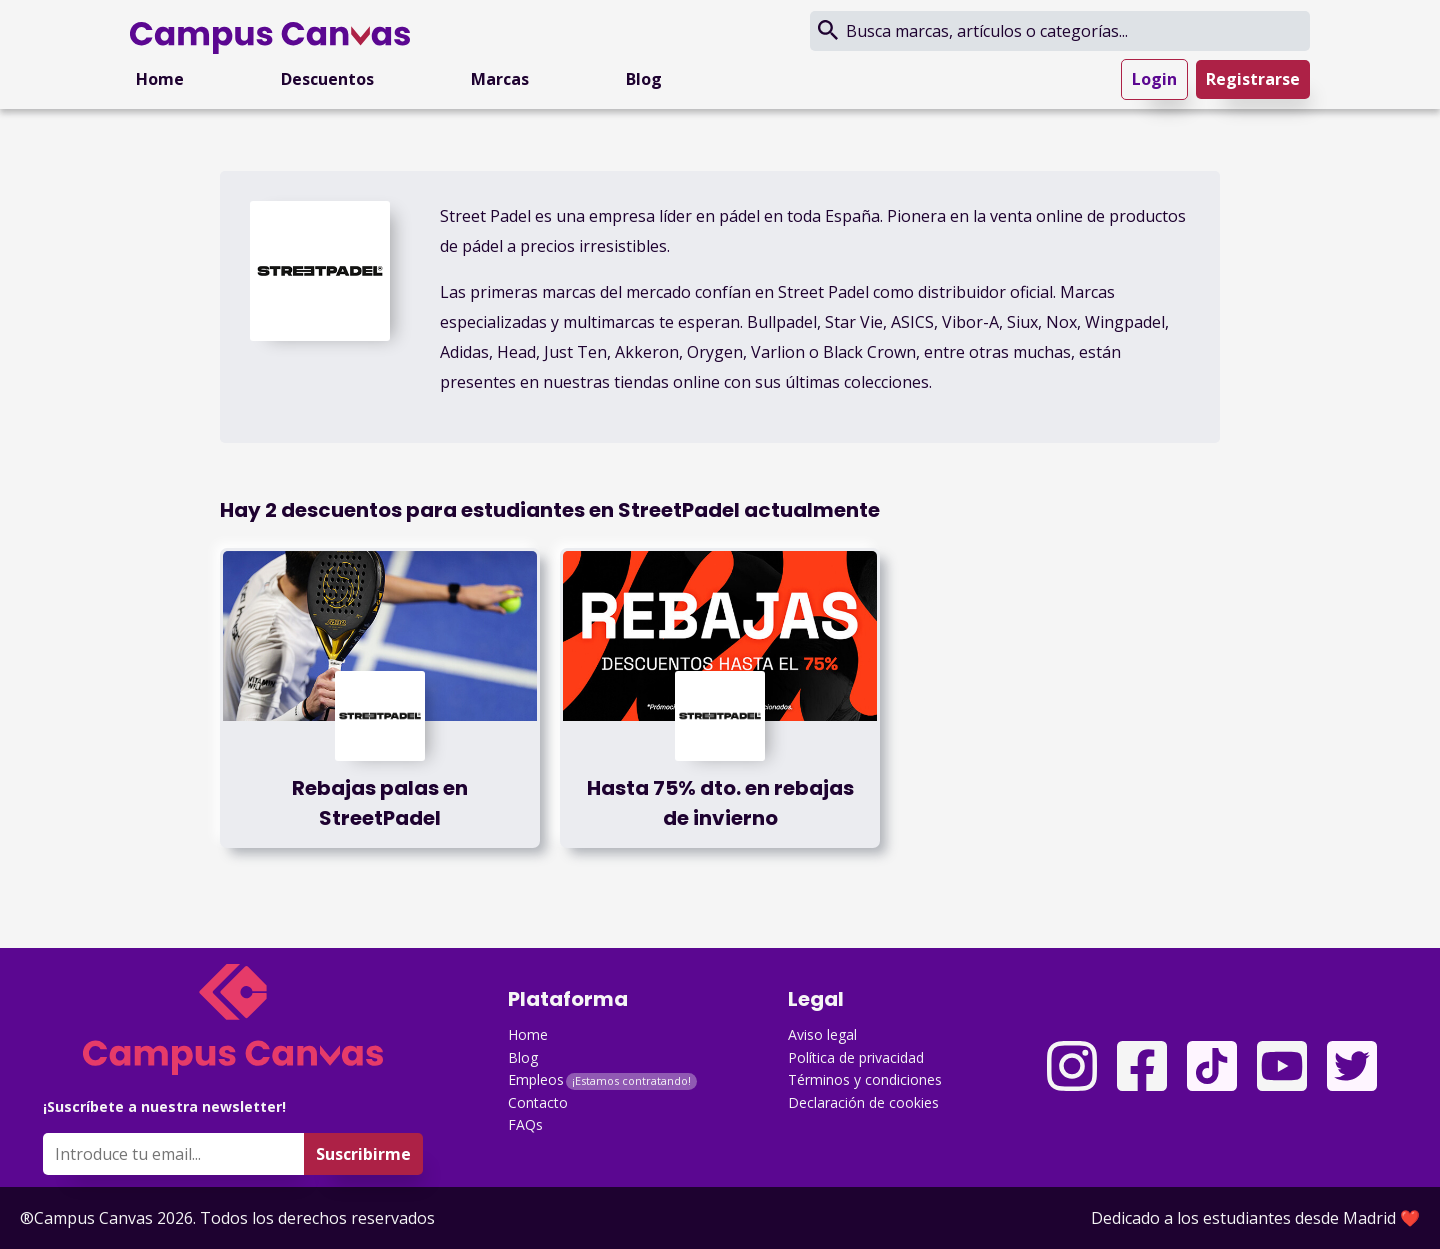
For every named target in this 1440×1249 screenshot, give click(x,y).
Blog (644, 79)
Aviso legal (822, 1034)
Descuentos (327, 79)
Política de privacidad (856, 1057)
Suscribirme (363, 1154)
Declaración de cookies (863, 1102)
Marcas (500, 79)
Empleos (536, 1079)
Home (160, 79)
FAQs (525, 1124)
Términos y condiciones (865, 1079)
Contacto (538, 1102)
